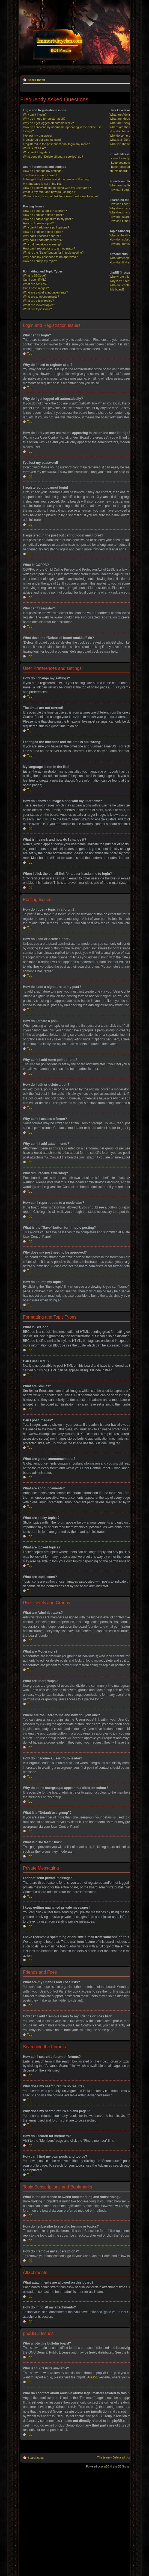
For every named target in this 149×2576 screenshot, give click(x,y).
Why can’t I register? (36, 156)
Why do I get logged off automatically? (48, 127)
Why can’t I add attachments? (42, 244)
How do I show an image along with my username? (57, 191)
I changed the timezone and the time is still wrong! (56, 183)
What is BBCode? (35, 279)
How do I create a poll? (38, 227)
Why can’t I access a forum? (42, 240)
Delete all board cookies (128, 2461)
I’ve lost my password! (37, 139)
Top (29, 358)
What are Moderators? (124, 122)
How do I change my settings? (43, 175)
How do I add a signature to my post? (48, 223)
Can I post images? (36, 292)
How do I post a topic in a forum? (45, 214)
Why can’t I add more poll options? (46, 231)
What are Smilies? (35, 288)
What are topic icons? (37, 313)
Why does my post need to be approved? (50, 261)
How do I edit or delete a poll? (43, 235)
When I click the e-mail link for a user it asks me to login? (61, 200)
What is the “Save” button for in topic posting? (53, 256)
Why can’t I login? (35, 118)
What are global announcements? (45, 296)
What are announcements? (41, 300)
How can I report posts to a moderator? (49, 252)
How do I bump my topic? (40, 265)
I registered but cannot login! (42, 143)
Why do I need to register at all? (44, 122)
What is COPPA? (34, 152)
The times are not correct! (40, 179)
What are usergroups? (124, 127)
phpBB (105, 2470)
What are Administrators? (126, 118)
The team (103, 2461)
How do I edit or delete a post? (43, 219)
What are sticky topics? (38, 304)
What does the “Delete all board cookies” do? (53, 160)
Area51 (92, 2381)
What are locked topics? (39, 309)
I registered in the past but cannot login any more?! (57, 148)
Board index (36, 79)
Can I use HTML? (34, 283)
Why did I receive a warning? (42, 248)
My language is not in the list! (42, 187)
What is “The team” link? (125, 148)
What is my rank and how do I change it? (50, 196)
